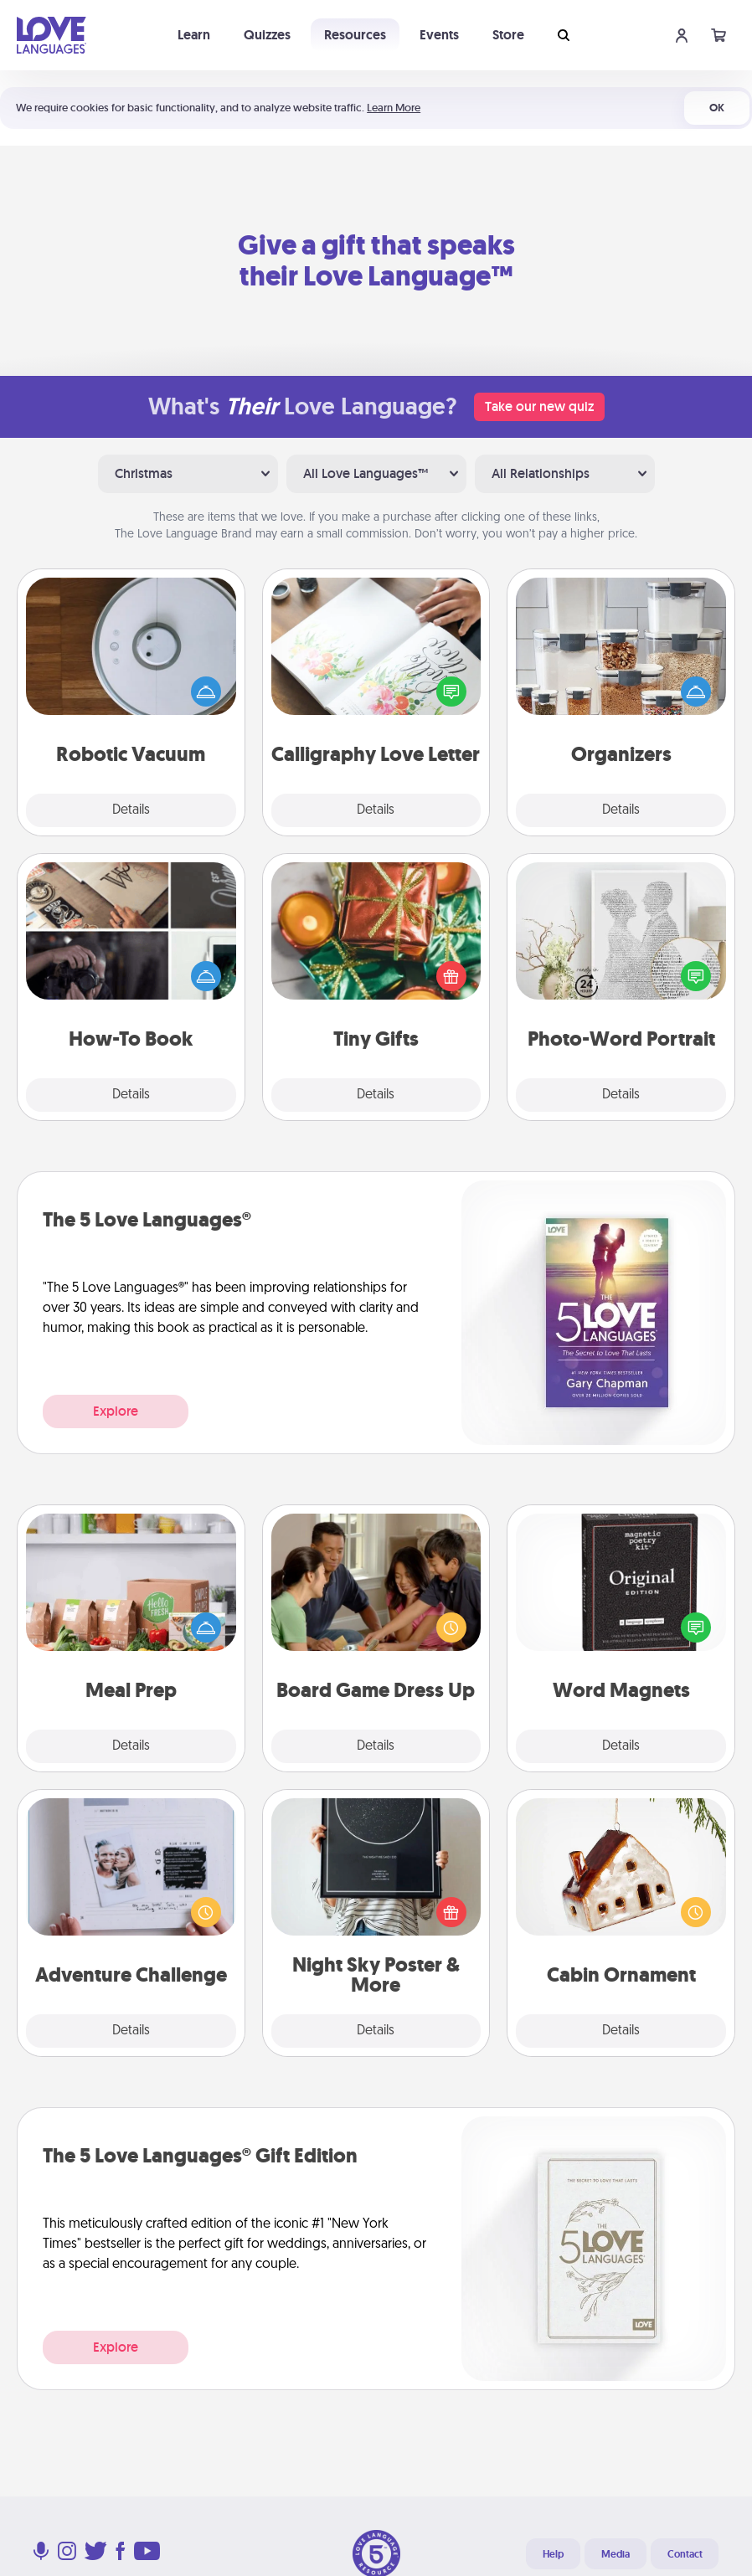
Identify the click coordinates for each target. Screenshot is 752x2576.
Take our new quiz (539, 406)
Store (508, 35)
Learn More (393, 107)
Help (553, 2554)
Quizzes (267, 35)
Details (131, 810)
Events (439, 35)
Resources (355, 35)
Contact (685, 2554)
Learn (194, 35)
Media (615, 2554)
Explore (115, 1411)
